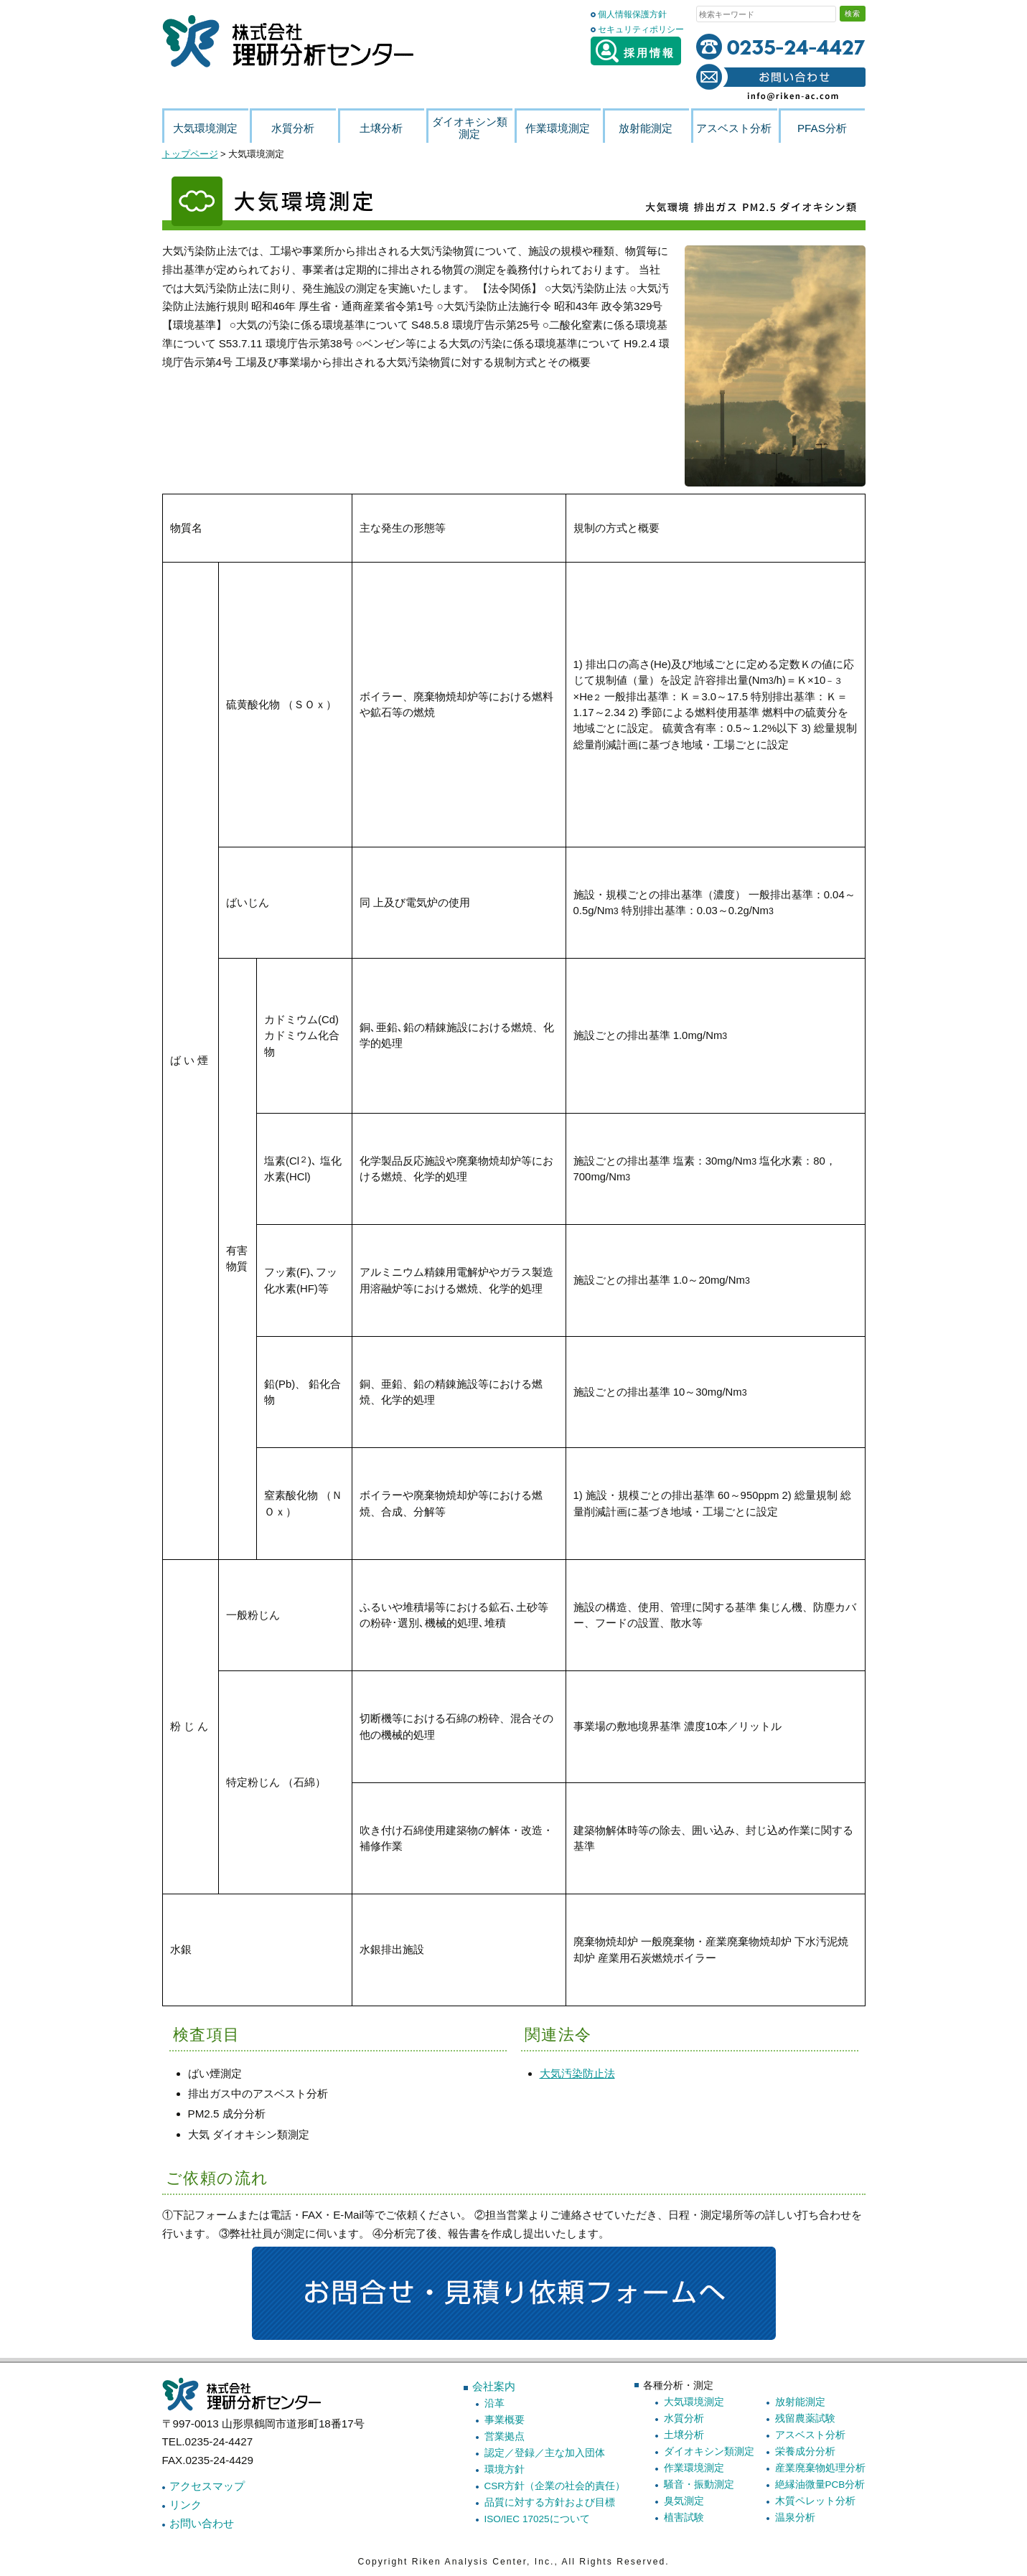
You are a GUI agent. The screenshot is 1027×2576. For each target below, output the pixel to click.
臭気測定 (684, 2501)
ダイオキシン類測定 (709, 2451)
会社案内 (493, 2386)
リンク (185, 2505)
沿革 (494, 2403)
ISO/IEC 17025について (537, 2519)
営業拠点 (504, 2436)
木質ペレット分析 (815, 2501)
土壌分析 (684, 2435)
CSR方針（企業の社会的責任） (555, 2486)
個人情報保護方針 (632, 14)
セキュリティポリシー (641, 29)
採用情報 (635, 50)
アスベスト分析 (810, 2435)
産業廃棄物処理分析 (820, 2468)
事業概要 (504, 2420)
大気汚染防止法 (577, 2073)
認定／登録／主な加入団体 (544, 2453)
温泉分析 (795, 2517)
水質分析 (684, 2418)
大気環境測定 (694, 2402)
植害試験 (684, 2517)
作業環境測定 (694, 2468)
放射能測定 (800, 2402)
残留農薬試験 (805, 2418)
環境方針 (504, 2469)
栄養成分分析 (805, 2451)
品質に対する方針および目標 (549, 2502)
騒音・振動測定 (699, 2484)
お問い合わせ (201, 2523)
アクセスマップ (207, 2486)
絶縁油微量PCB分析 (820, 2484)
